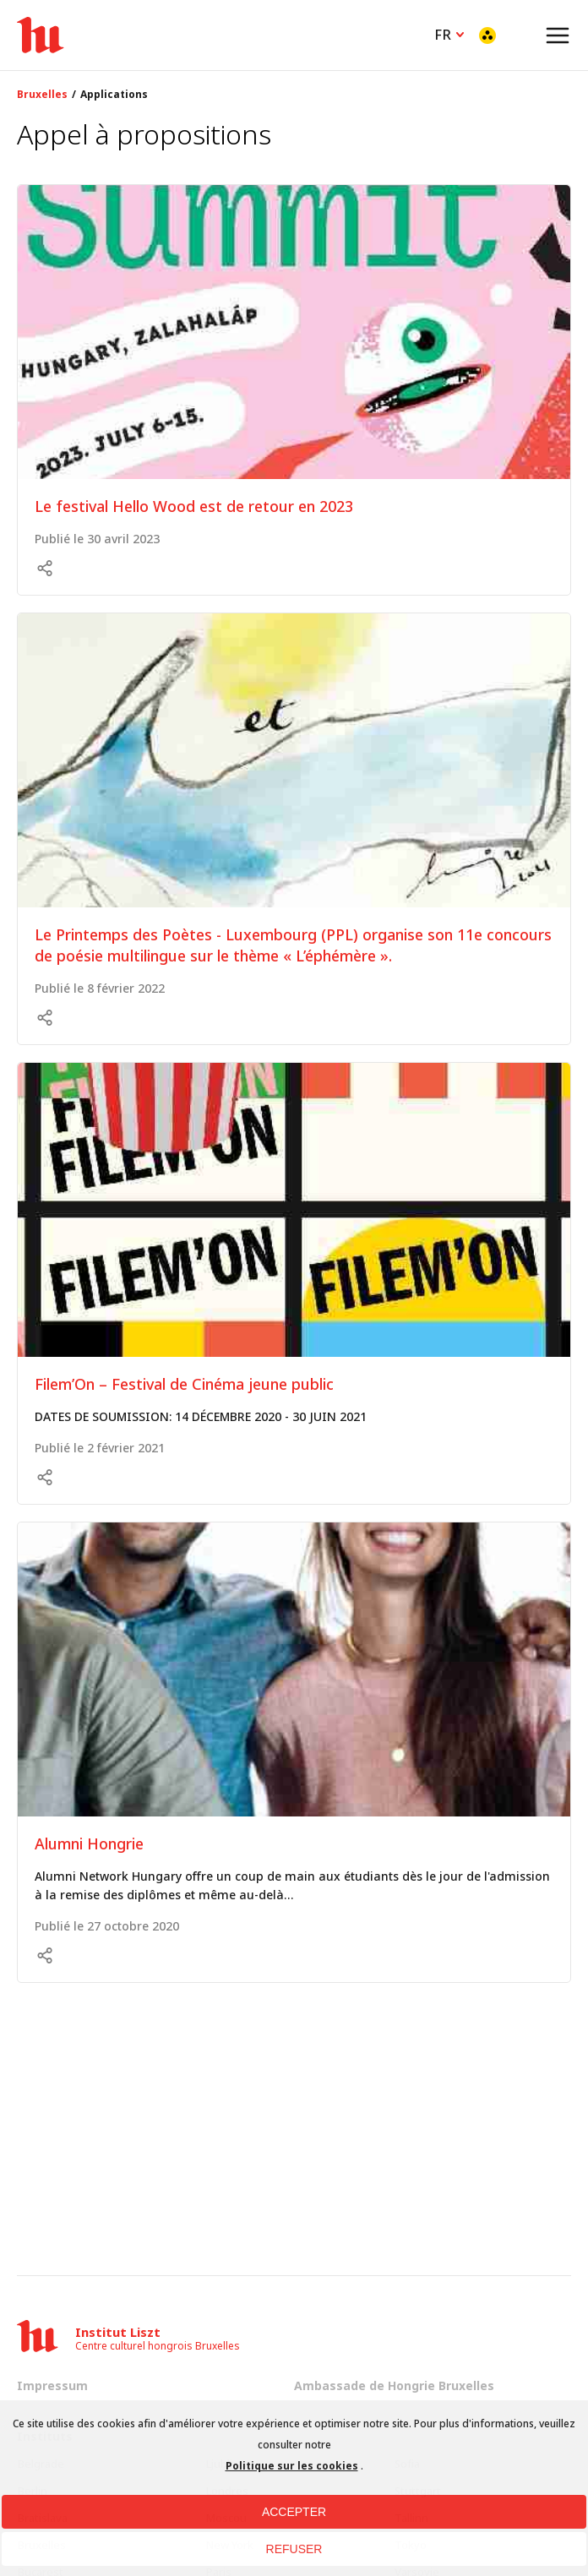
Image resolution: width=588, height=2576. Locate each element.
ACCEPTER (294, 2512)
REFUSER (294, 2549)
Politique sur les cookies (292, 2466)
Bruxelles (42, 94)
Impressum (52, 2385)
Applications (114, 94)
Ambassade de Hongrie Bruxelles (394, 2385)
